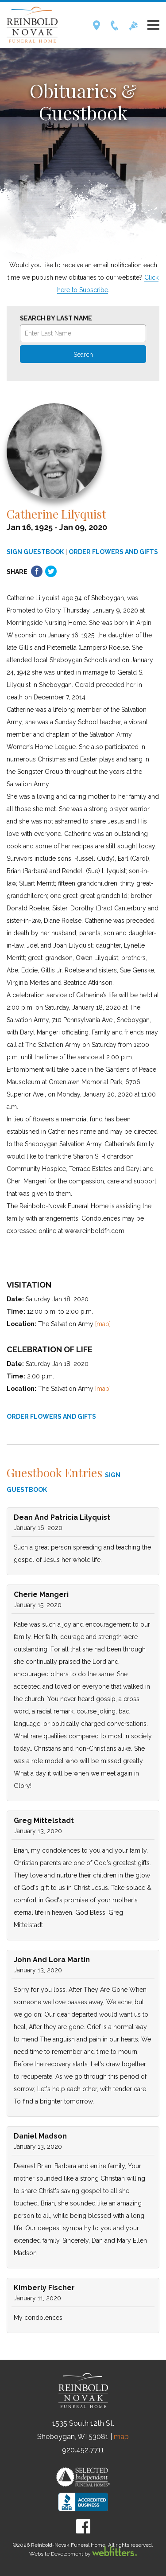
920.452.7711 (83, 2450)
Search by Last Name (56, 318)
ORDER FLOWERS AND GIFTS (113, 551)
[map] (103, 1323)
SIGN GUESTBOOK (35, 551)
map (121, 2436)
